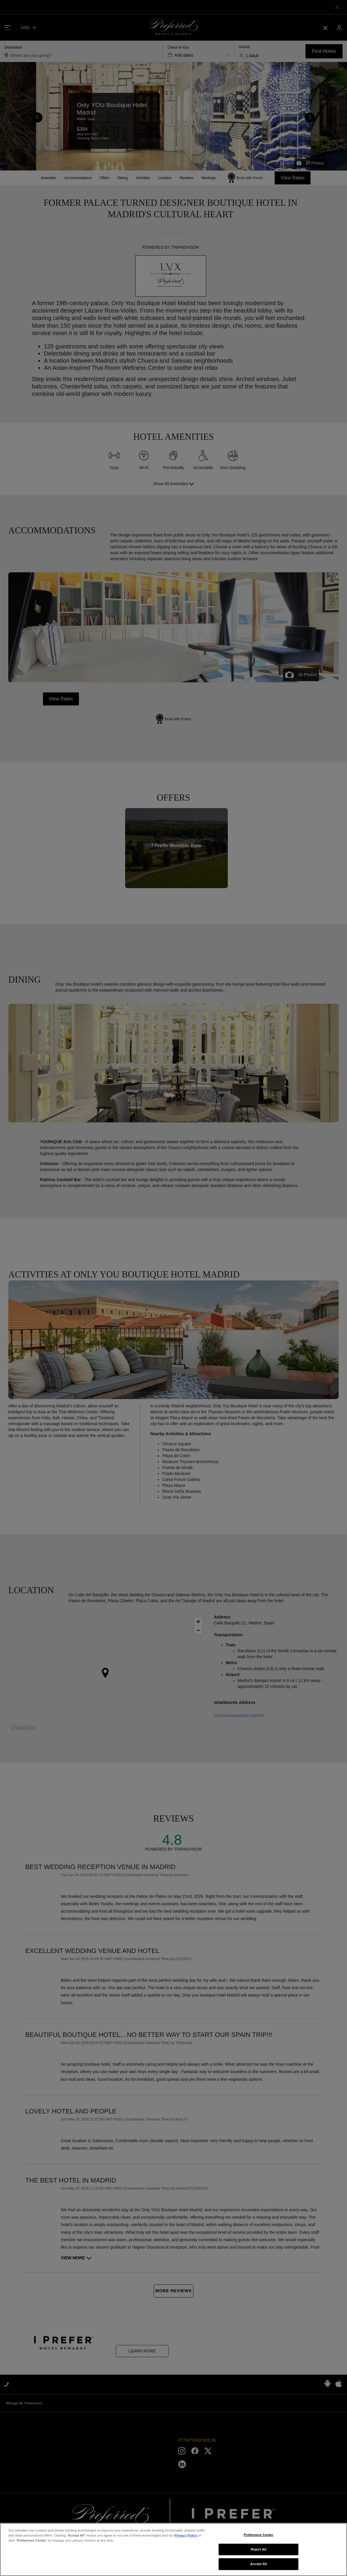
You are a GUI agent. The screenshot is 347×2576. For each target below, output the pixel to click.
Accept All (258, 2564)
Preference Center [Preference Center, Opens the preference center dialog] (258, 2535)
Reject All (258, 2549)
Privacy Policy (185, 2535)
